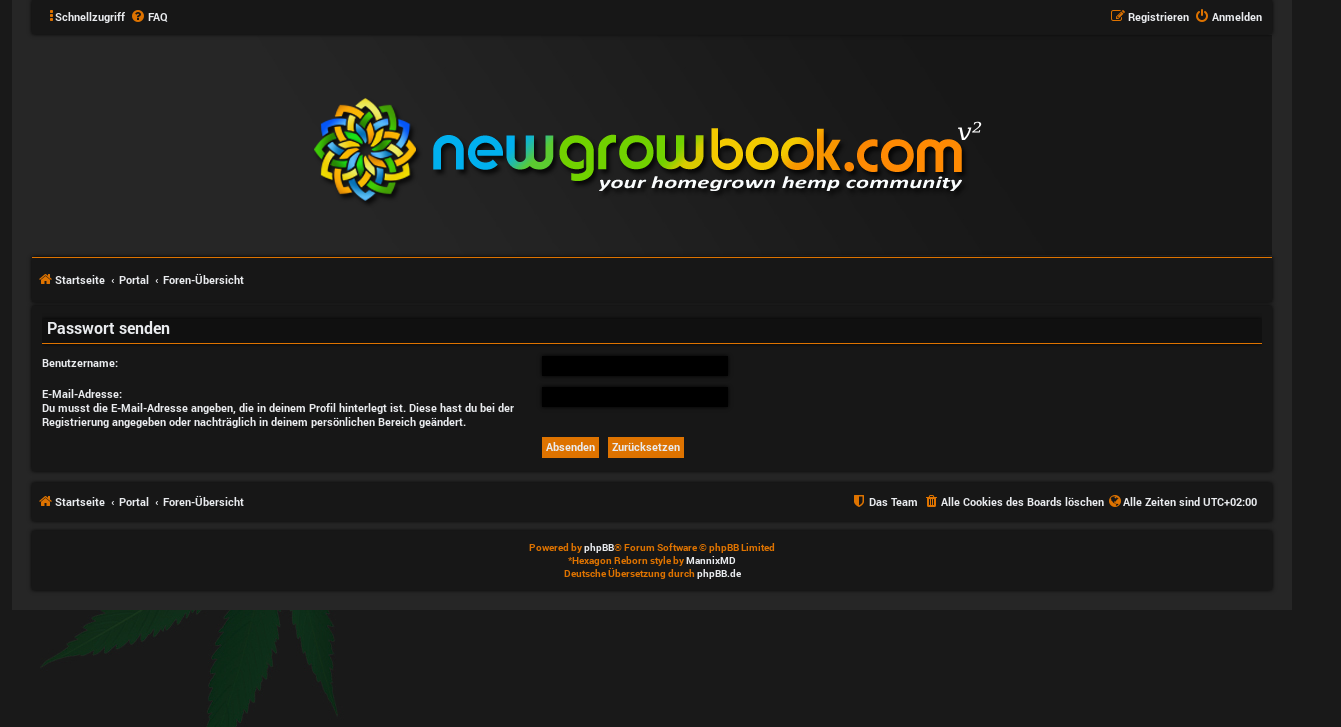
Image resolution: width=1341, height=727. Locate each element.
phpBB (599, 547)
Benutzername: (80, 362)
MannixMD (711, 560)
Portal (134, 279)
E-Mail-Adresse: (82, 393)
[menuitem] (149, 17)
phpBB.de (719, 573)
